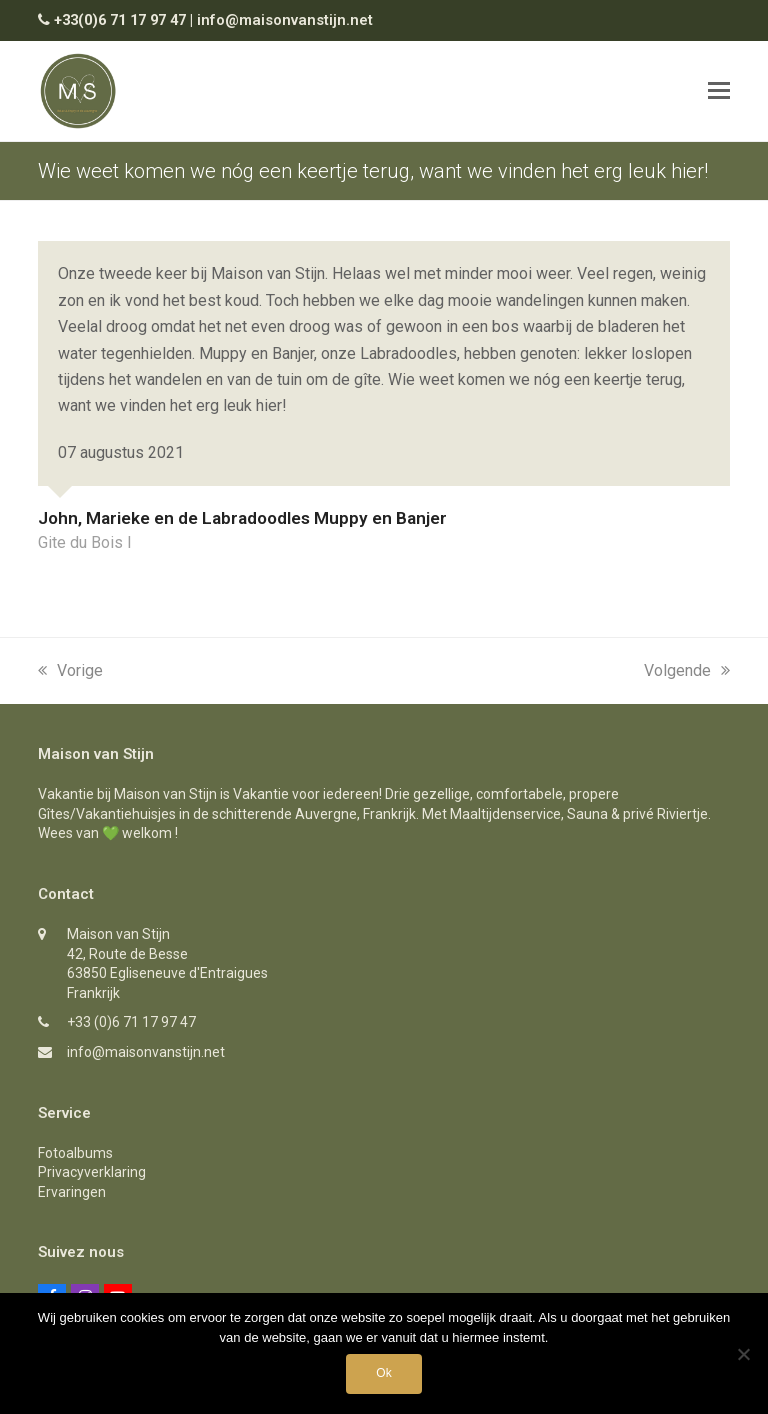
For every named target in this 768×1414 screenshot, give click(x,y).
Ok (383, 1373)
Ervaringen (72, 1192)
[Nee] (743, 1354)
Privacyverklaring (92, 1172)
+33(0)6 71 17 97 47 (120, 20)
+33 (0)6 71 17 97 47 (131, 1022)
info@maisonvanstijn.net (285, 20)
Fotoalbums (75, 1153)
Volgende (687, 670)
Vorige (70, 670)
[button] (719, 91)
